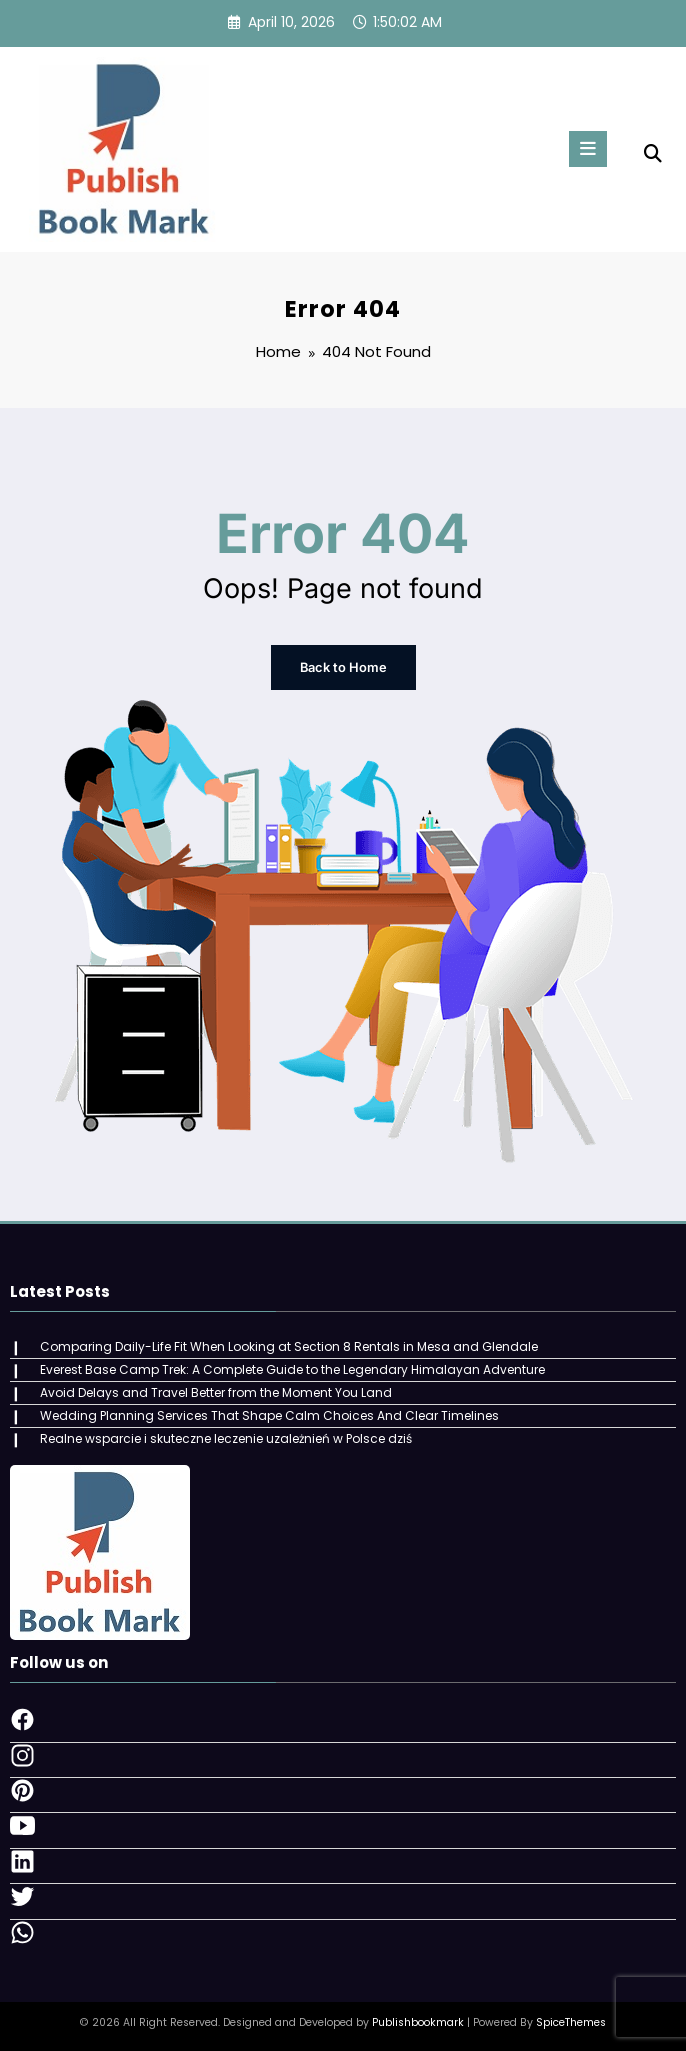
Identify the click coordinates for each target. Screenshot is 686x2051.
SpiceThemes (571, 2020)
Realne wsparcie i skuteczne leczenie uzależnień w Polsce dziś (225, 1436)
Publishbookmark (418, 2020)
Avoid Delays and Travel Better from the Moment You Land (215, 1391)
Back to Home (343, 667)
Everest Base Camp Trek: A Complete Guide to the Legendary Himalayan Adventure (291, 1368)
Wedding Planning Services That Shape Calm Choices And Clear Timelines (268, 1413)
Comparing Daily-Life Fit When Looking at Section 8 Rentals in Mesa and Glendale (288, 1345)
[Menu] (585, 149)
